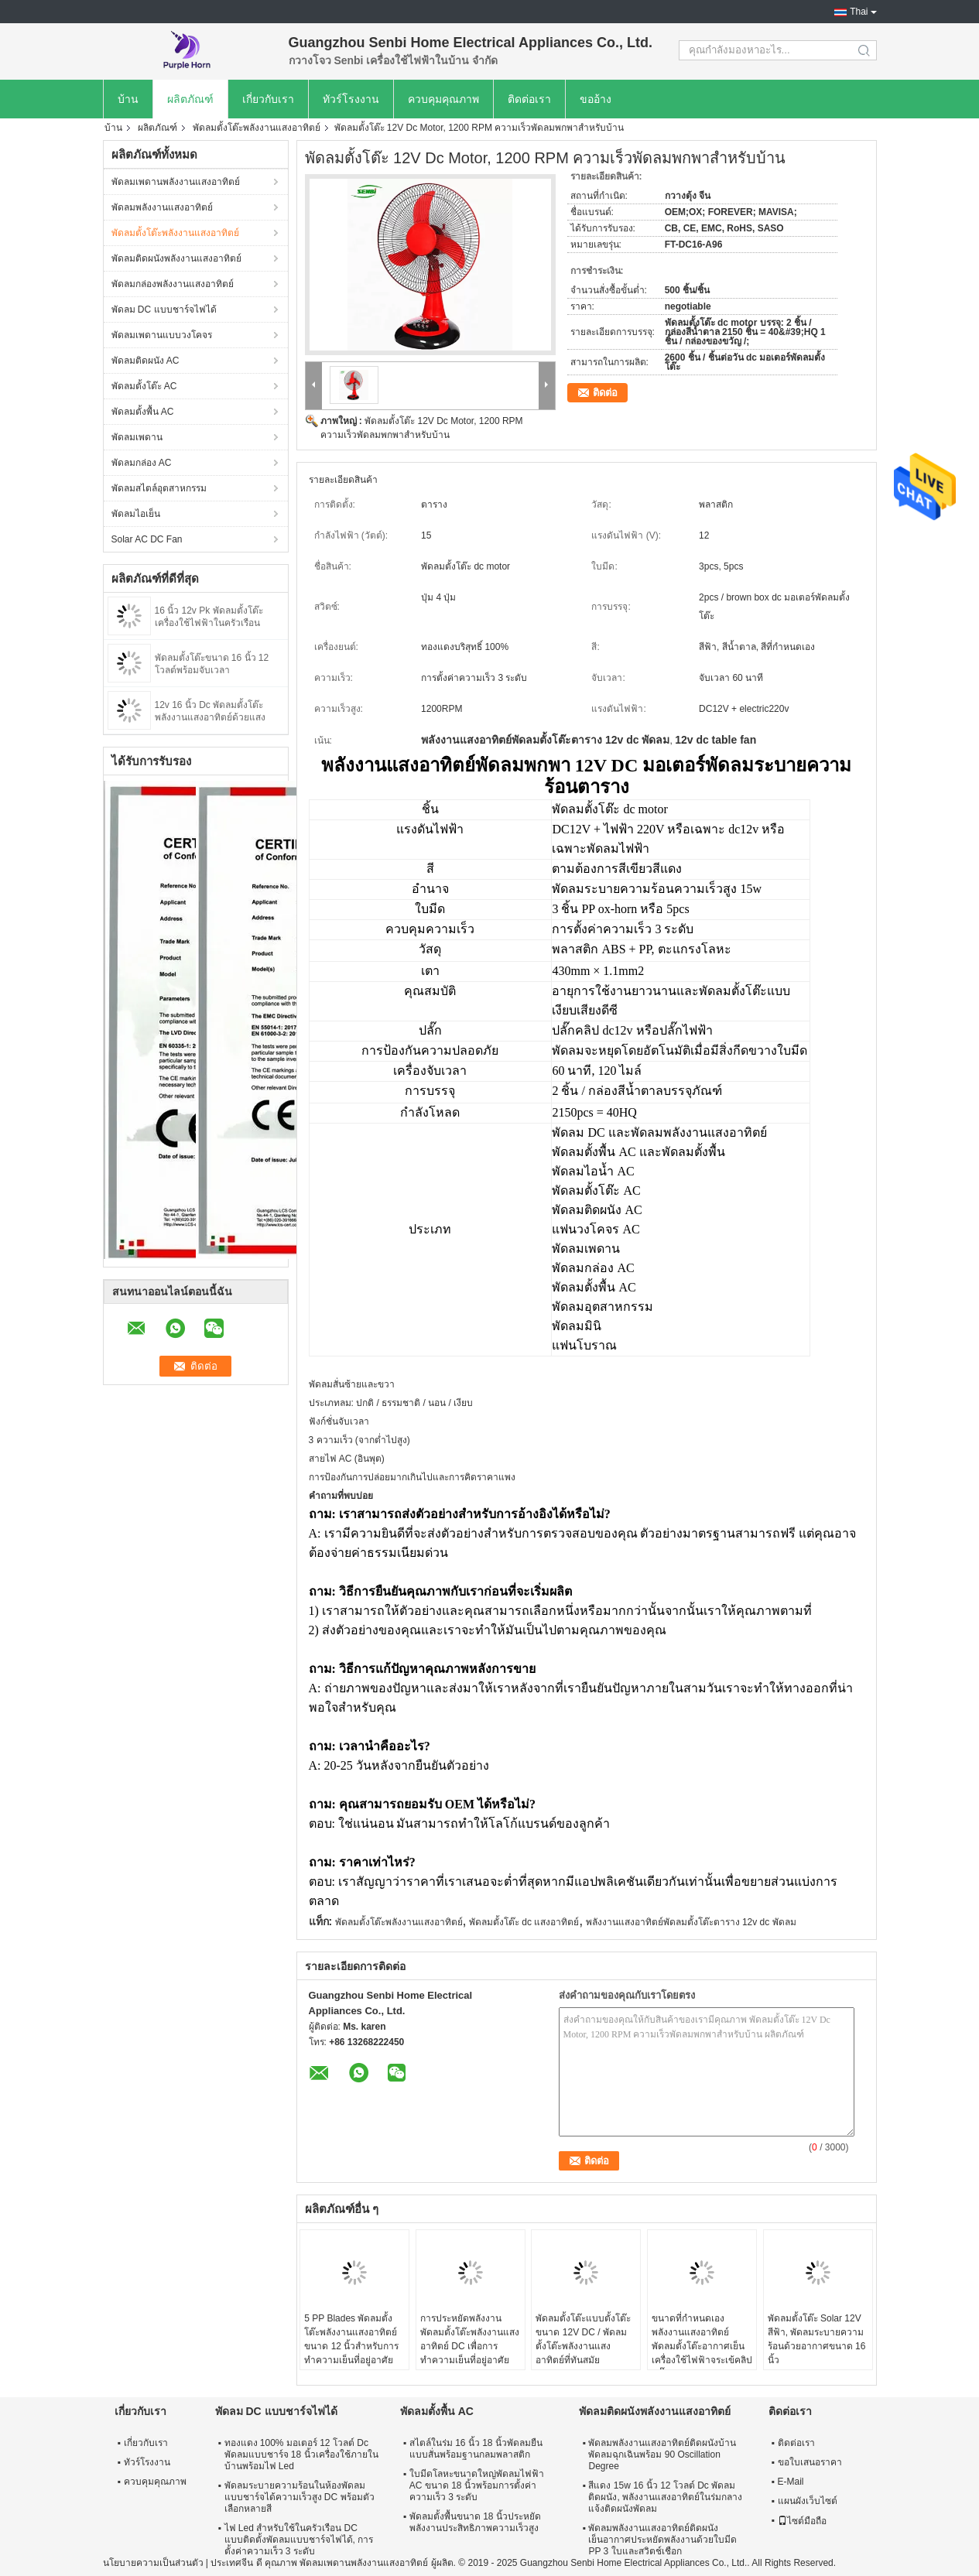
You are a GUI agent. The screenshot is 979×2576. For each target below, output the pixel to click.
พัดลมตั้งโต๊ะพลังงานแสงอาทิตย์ (256, 127)
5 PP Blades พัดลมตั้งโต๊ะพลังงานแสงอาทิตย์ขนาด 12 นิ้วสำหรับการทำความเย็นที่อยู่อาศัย (351, 2339)
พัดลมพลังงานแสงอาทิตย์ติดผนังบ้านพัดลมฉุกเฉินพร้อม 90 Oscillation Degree (662, 2454)
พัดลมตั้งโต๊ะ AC (144, 386)
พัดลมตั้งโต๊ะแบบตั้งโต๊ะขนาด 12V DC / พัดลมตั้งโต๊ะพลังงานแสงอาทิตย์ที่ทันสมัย (583, 2339)
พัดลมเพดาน (137, 437)
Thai (859, 11)
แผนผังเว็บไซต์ (807, 2501)
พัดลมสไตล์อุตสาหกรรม (159, 488)
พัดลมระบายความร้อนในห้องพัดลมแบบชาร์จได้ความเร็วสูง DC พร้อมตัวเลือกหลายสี (299, 2497)
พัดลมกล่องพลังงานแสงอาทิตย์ (172, 284)
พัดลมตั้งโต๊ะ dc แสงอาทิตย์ (524, 1922)
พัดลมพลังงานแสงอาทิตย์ (162, 207)
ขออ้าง (595, 99)
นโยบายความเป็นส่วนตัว (153, 2562)
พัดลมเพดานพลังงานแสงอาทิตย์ (175, 181)
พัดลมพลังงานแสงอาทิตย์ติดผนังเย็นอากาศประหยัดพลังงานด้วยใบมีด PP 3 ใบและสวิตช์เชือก (662, 2540)
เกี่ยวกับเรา (268, 99)
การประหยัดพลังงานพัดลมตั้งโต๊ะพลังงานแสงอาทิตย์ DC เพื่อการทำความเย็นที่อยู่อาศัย (469, 2339)
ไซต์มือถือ (802, 2521)
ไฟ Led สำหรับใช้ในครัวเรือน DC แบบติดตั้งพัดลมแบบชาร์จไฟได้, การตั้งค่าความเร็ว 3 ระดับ (299, 2540)
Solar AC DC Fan (147, 539)
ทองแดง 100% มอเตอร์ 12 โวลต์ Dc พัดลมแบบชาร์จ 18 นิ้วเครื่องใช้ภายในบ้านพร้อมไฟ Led (301, 2454)
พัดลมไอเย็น (135, 513)
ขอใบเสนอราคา (810, 2462)
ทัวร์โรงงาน (351, 99)
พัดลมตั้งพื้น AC (142, 411)
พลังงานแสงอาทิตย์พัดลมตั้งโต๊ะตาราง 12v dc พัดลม (691, 1922)
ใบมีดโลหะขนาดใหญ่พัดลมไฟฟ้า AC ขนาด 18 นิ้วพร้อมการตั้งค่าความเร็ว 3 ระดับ (476, 2485)
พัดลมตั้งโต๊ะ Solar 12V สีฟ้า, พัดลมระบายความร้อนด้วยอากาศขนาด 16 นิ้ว (817, 2339)
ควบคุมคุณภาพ (443, 99)
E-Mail (791, 2481)
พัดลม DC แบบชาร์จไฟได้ (164, 309)
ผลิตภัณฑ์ (190, 99)
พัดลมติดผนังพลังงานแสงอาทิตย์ (176, 258)
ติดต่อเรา (529, 99)
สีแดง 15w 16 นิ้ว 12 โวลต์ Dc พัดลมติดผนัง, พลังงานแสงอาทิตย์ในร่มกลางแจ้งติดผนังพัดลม (665, 2497)
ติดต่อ (605, 393)
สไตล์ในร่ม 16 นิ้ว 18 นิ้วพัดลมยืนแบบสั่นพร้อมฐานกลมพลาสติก (476, 2448)
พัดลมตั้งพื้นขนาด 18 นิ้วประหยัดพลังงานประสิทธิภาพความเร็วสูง (475, 2522)
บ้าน (128, 99)
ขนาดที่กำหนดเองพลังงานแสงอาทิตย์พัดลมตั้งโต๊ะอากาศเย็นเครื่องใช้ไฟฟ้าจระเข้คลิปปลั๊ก (702, 2346)
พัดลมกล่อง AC (141, 462)
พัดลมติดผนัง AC (145, 360)
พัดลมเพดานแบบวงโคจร (161, 335)
